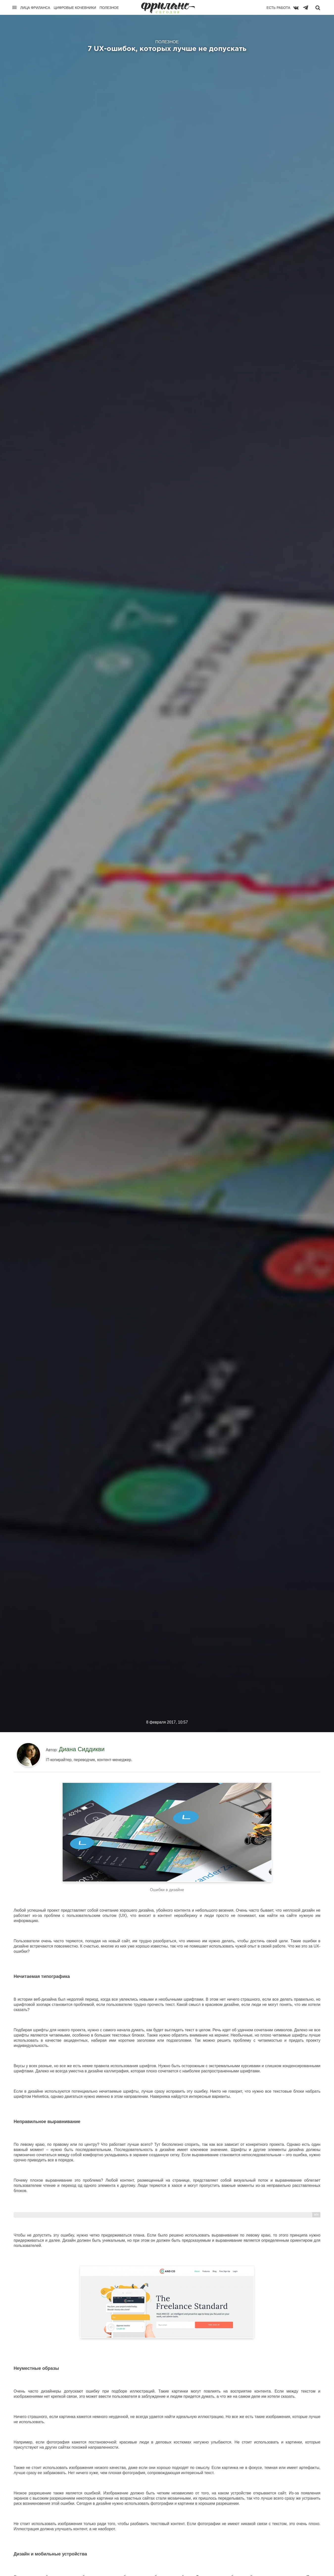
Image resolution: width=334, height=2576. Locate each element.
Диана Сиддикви (82, 1749)
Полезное (109, 8)
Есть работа (278, 8)
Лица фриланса (35, 8)
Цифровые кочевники (75, 8)
